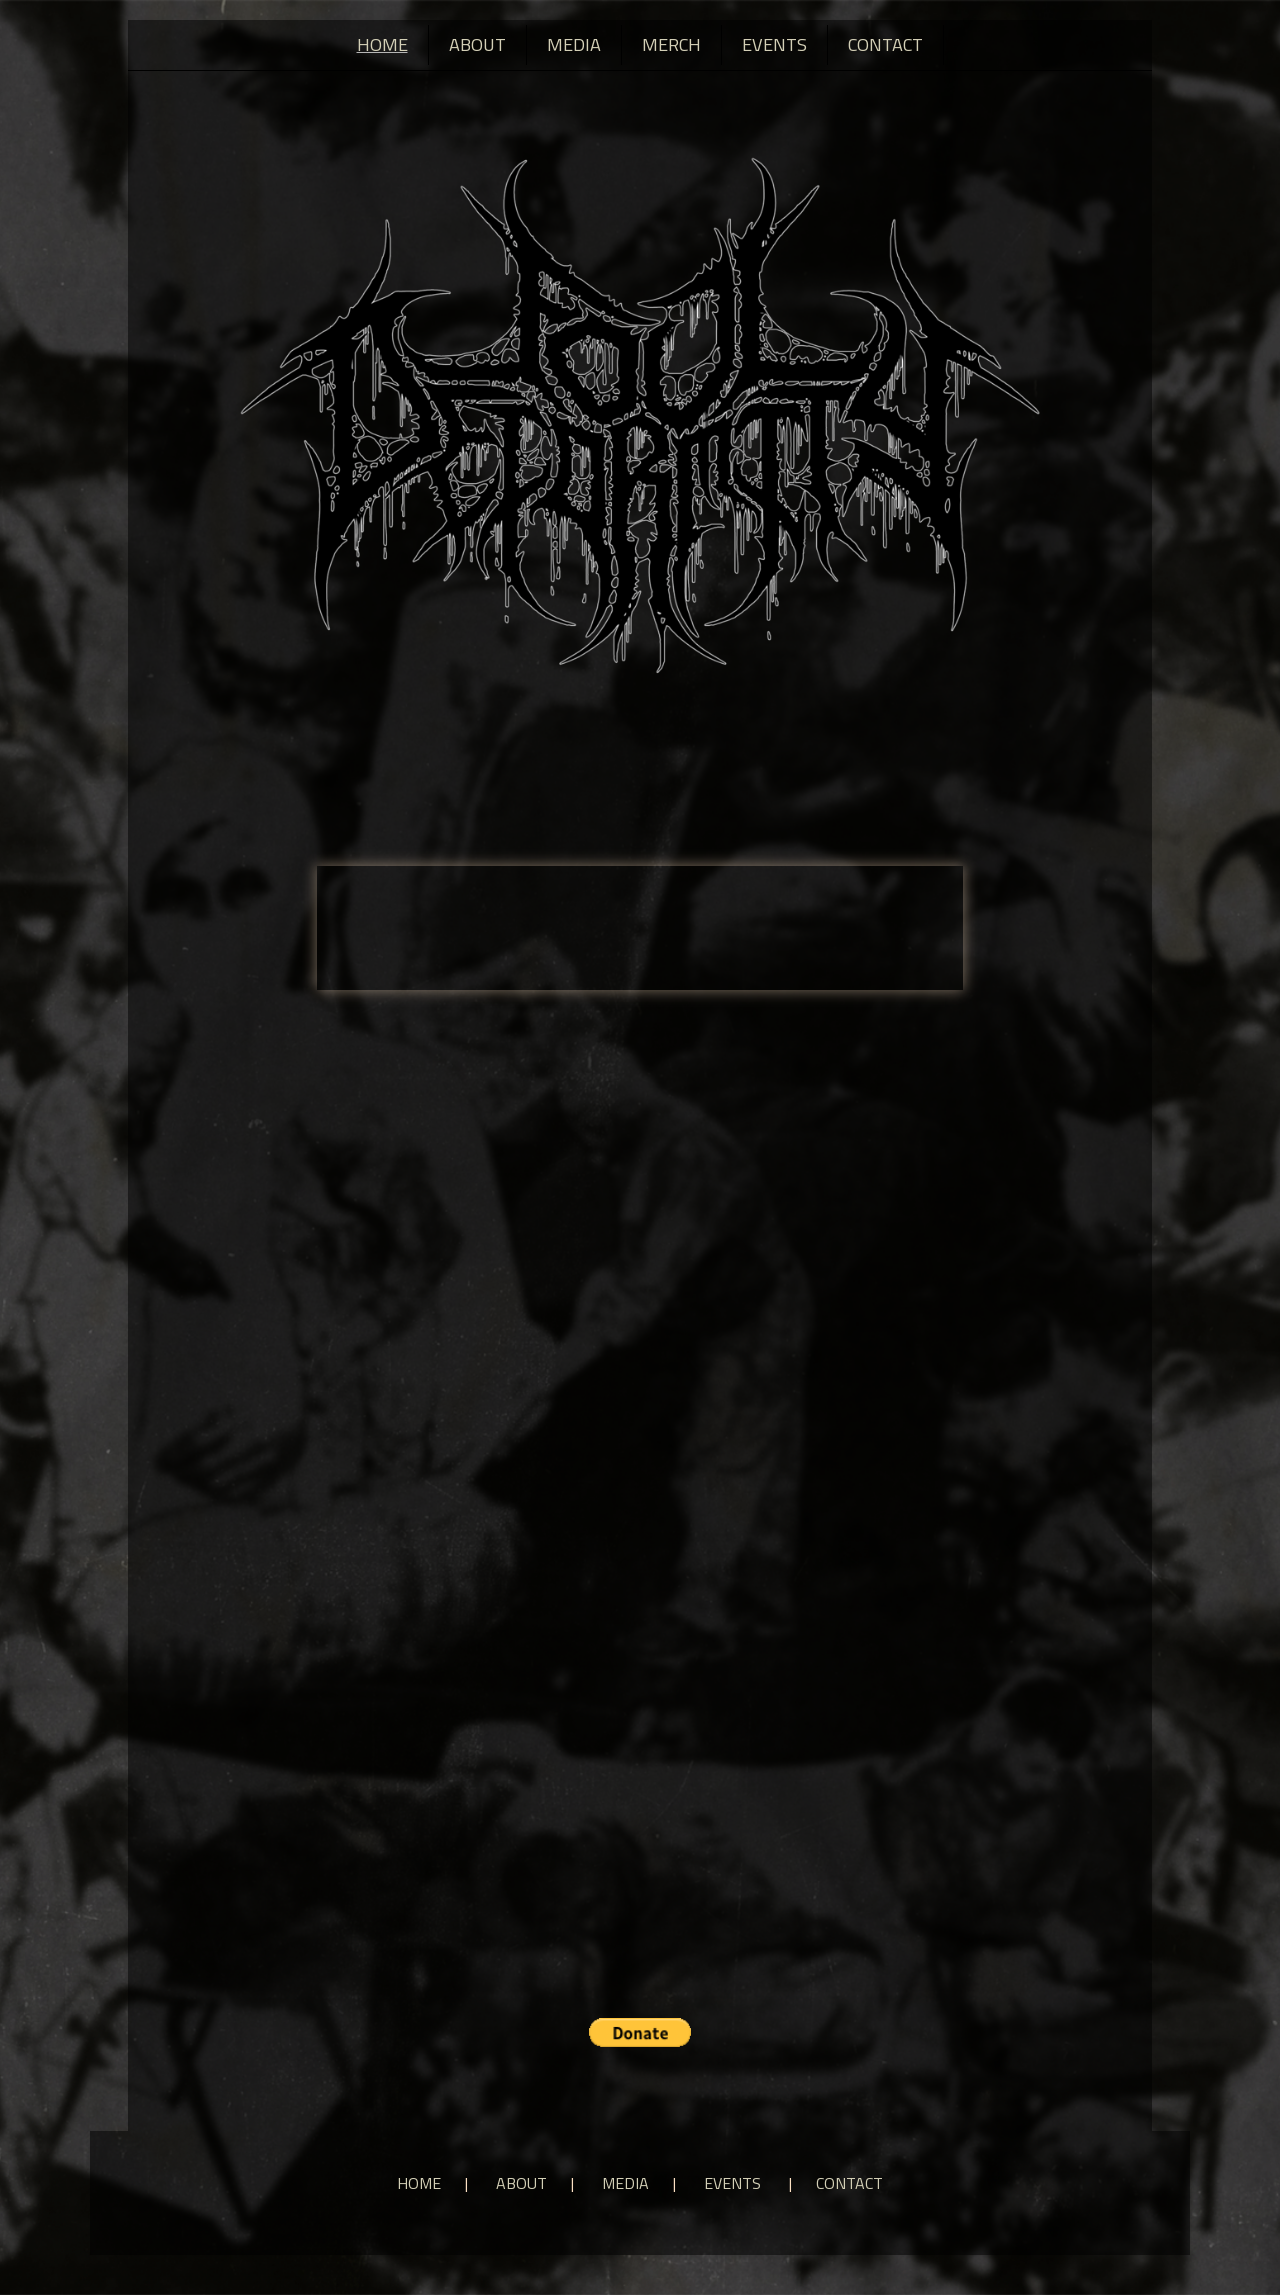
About (477, 44)
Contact (885, 44)
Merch (671, 44)
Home (382, 44)
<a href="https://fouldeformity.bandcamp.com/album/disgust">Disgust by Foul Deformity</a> (639, 926)
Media (574, 44)
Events (774, 44)
